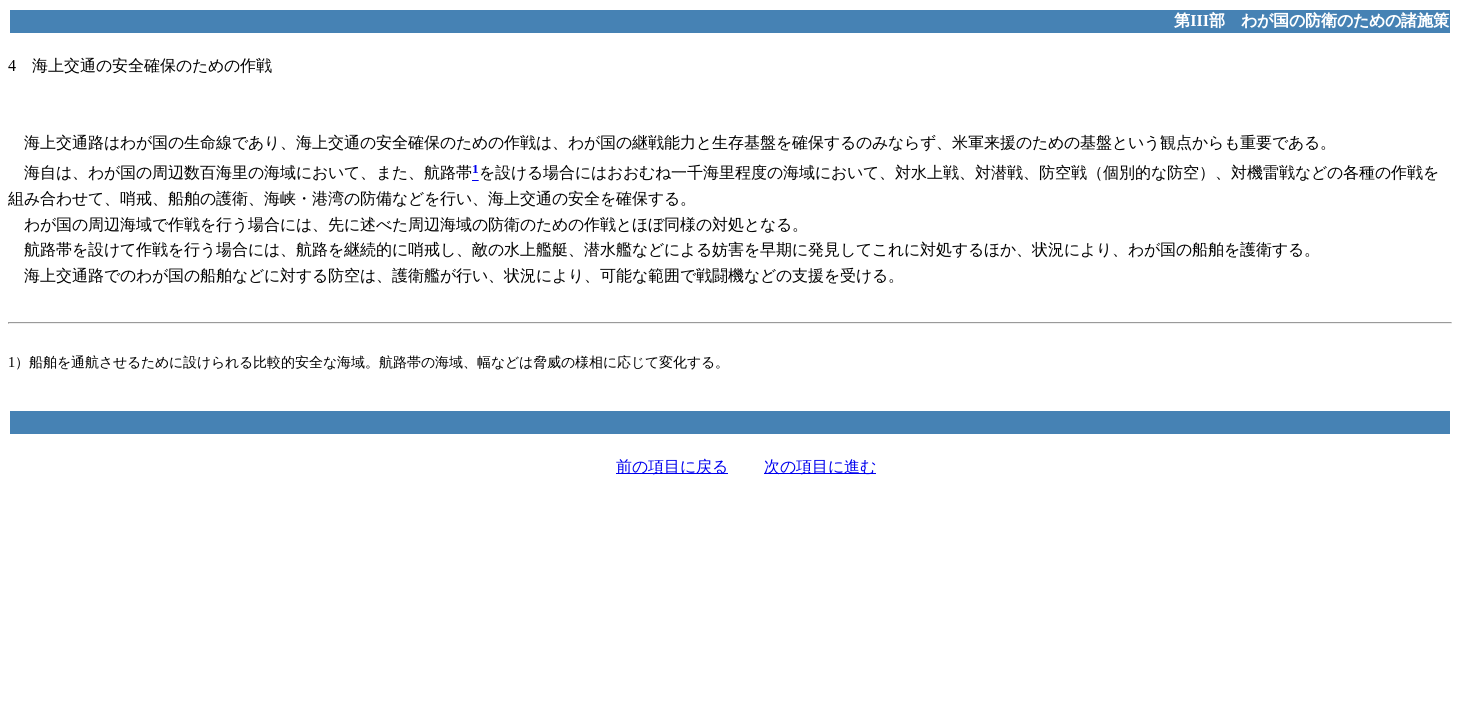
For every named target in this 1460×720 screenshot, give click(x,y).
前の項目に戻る (672, 466)
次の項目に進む (820, 466)
